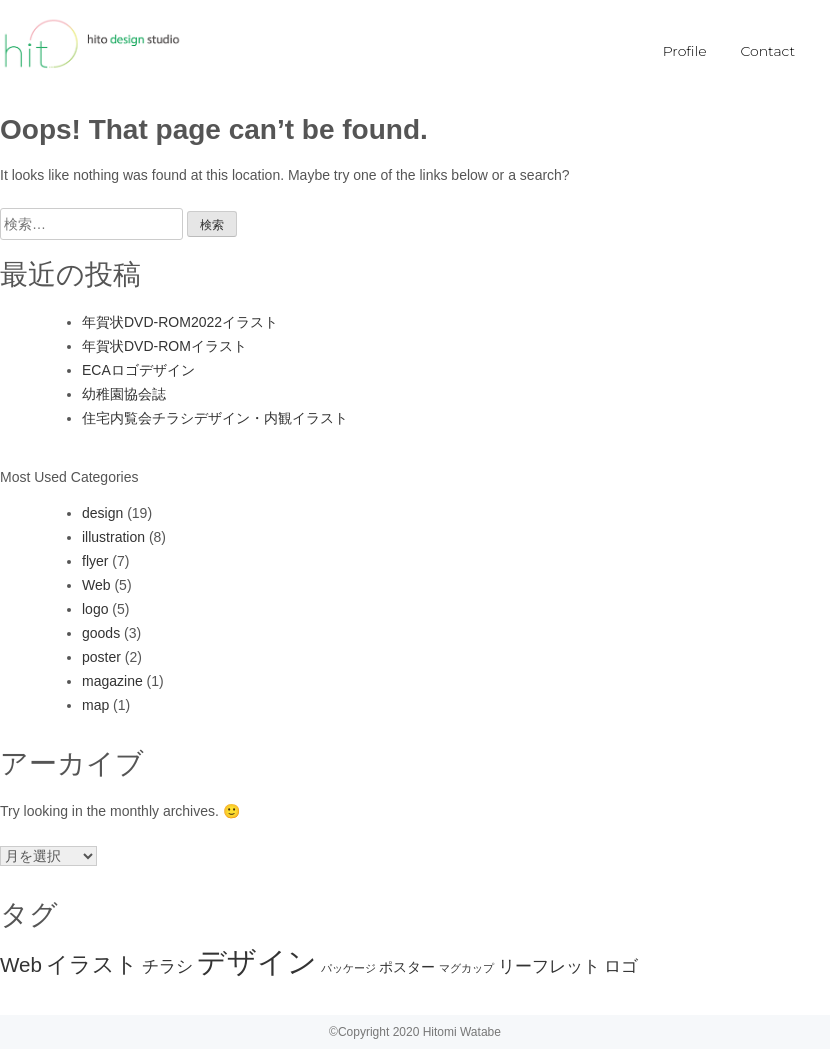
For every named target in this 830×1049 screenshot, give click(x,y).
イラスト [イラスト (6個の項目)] (92, 964)
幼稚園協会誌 (124, 394)
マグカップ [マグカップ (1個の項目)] (466, 968)
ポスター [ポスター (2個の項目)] (407, 967)
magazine (112, 681)
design (102, 513)
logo (95, 609)
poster (101, 657)
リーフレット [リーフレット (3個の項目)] (549, 966)
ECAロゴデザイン (138, 370)
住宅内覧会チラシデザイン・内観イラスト (215, 418)
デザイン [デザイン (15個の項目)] (257, 961)
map (95, 705)
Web (96, 585)
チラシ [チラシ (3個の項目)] (167, 966)
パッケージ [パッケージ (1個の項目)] (348, 968)
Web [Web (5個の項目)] (21, 964)
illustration (113, 537)
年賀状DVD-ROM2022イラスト (180, 322)
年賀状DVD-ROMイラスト (164, 346)
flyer (95, 561)
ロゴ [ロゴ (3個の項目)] (621, 966)
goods (101, 633)
